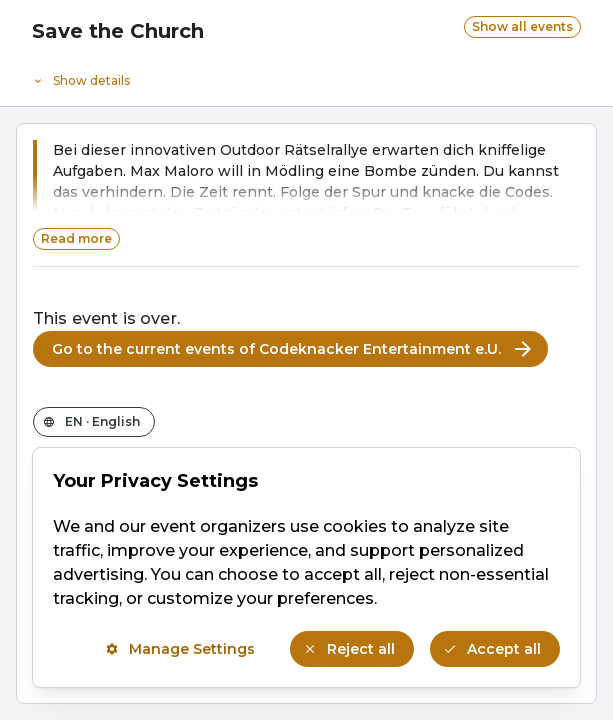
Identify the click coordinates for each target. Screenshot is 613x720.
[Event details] (306, 76)
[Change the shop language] (94, 422)
